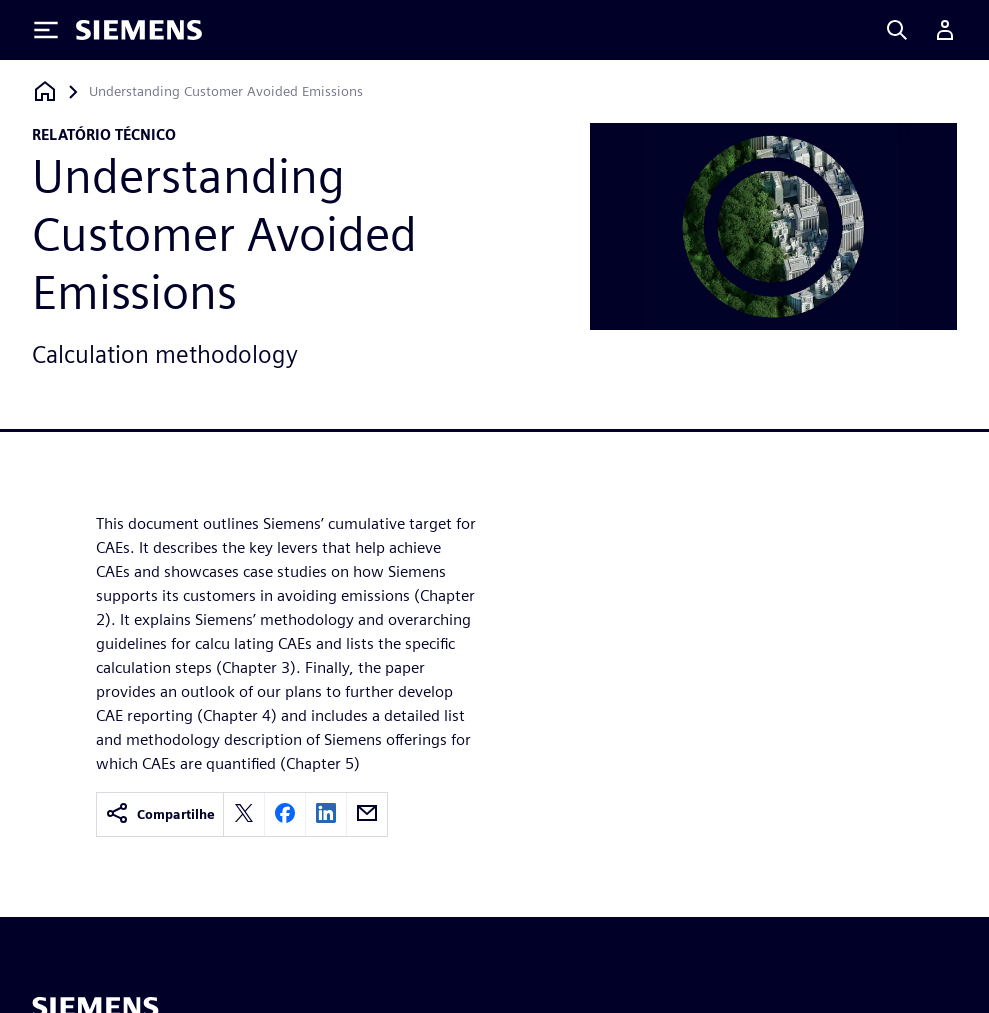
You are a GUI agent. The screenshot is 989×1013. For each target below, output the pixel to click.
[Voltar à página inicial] (45, 91)
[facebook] (285, 814)
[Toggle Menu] (46, 30)
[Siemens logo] (139, 30)
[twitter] (244, 814)
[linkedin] (326, 814)
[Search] (897, 30)
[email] (367, 814)
